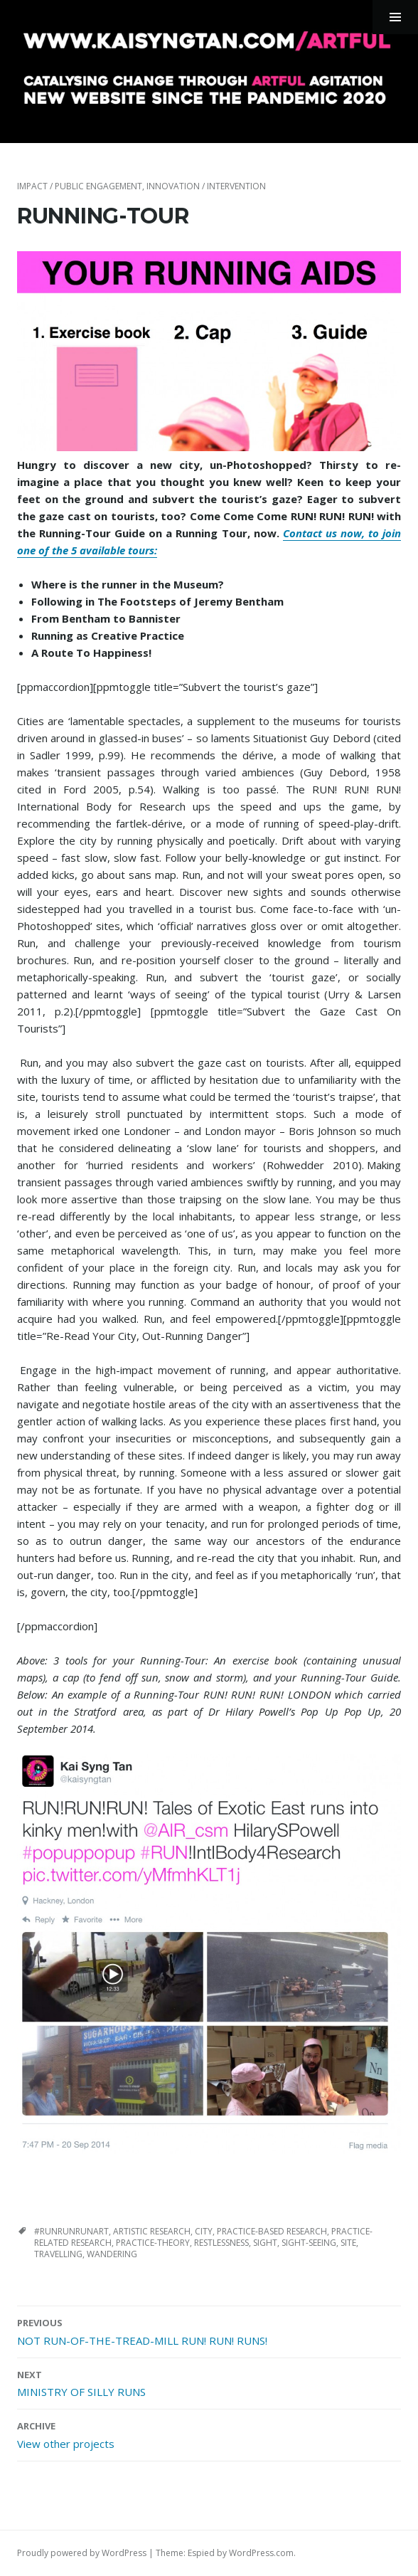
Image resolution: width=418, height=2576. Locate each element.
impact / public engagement (79, 186)
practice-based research (272, 2231)
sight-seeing (309, 2243)
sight (265, 2243)
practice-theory (153, 2243)
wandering (112, 2254)
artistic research (152, 2231)
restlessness (221, 2243)
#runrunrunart (71, 2231)
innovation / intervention (206, 186)
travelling (58, 2254)
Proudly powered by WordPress (81, 2553)
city (204, 2231)
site (348, 2243)
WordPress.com (261, 2553)
